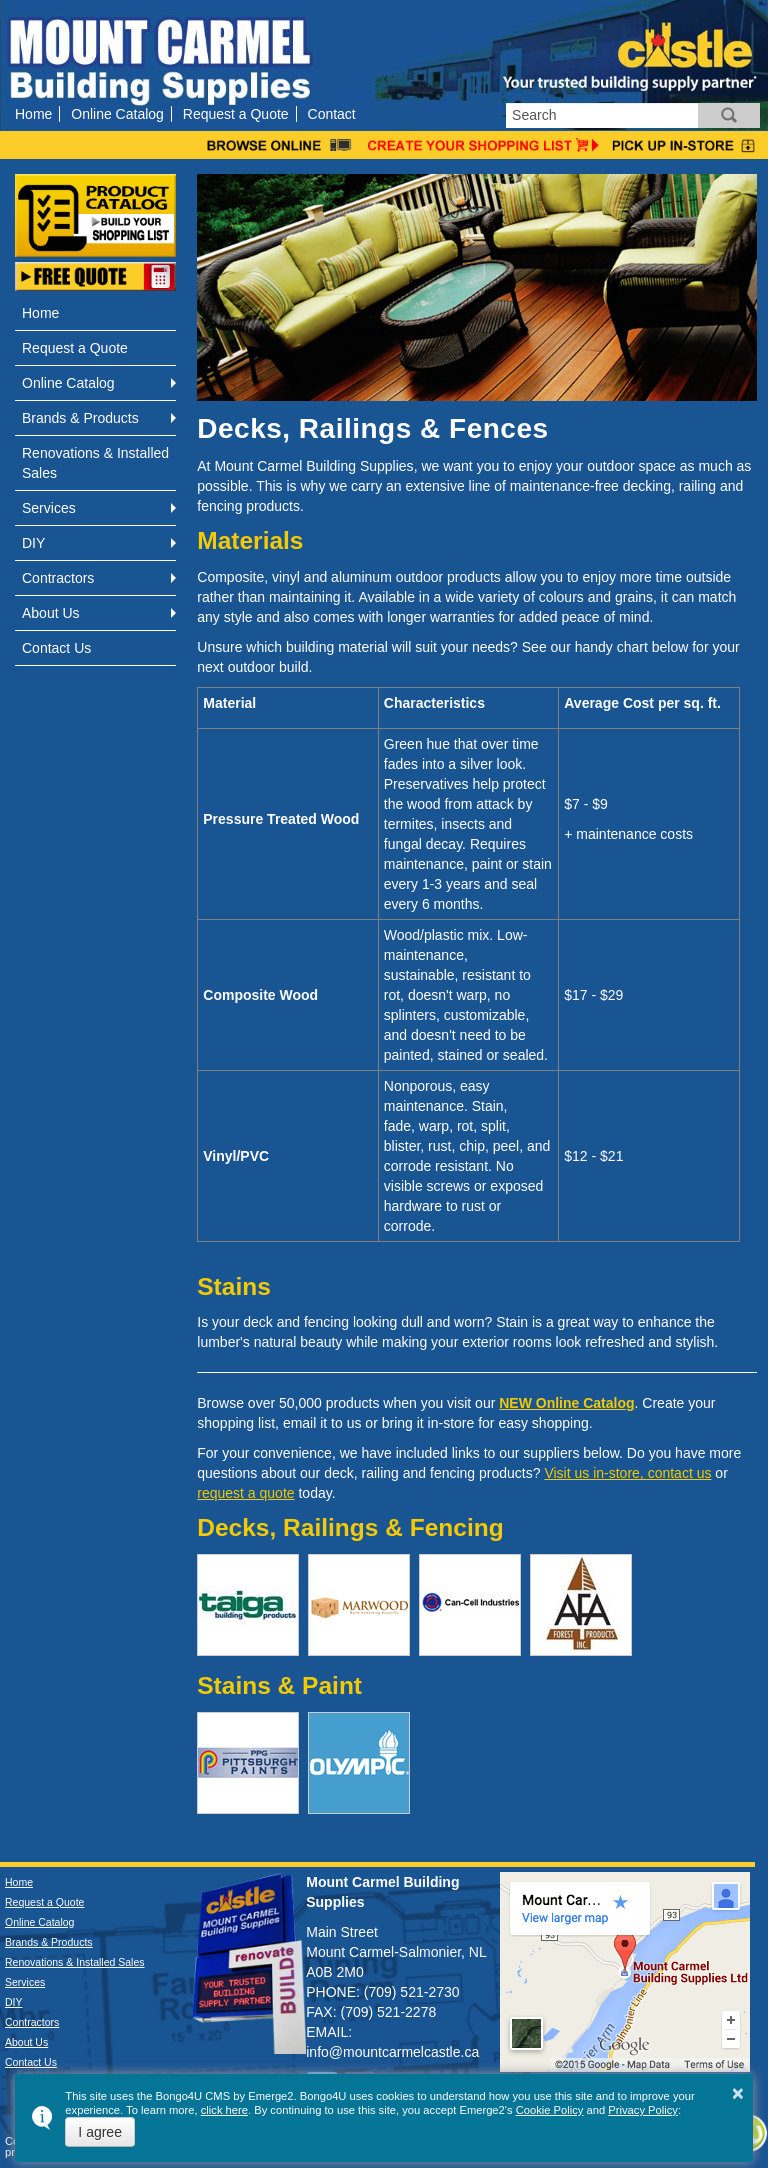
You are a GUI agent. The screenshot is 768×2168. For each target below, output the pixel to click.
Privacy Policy (643, 2110)
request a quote (245, 1493)
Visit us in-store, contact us (627, 1473)
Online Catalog (117, 114)
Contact (332, 114)
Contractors (58, 578)
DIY (33, 543)
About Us (51, 613)
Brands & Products (80, 418)
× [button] (738, 2093)
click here (224, 2110)
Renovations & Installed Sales (95, 463)
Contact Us (56, 648)
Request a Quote (236, 114)
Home (33, 114)
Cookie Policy (550, 2110)
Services (49, 508)
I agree (100, 2132)
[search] (602, 115)
